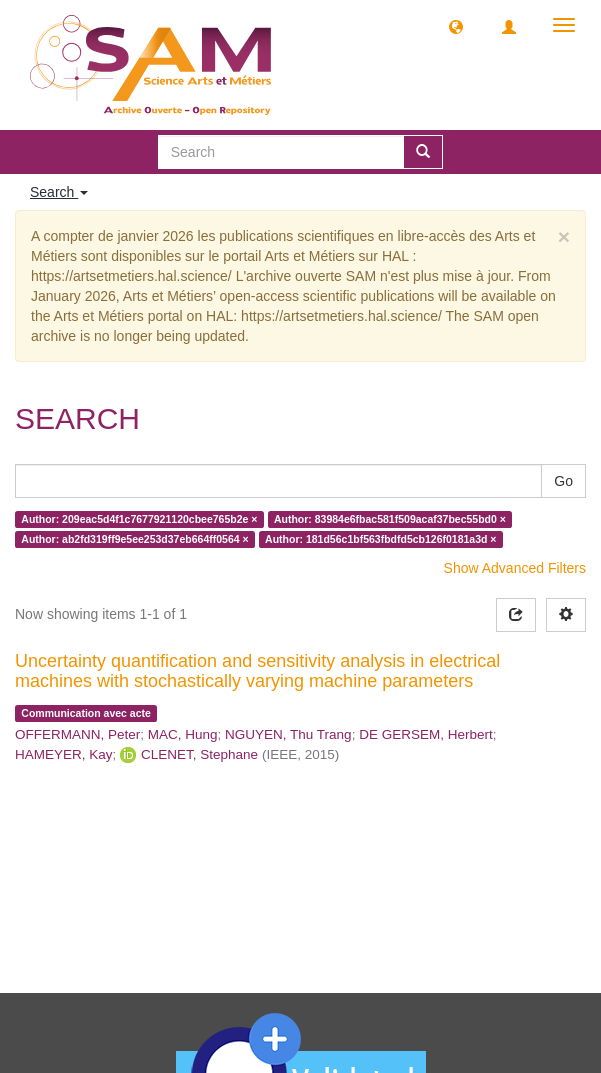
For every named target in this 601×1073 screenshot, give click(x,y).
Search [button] (59, 192)
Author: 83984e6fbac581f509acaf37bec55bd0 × (390, 519)
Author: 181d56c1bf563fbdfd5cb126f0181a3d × (380, 539)
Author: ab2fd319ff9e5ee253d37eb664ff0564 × (134, 539)
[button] (456, 26)
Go (563, 481)
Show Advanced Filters (515, 568)
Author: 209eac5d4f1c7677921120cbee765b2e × (139, 519)
